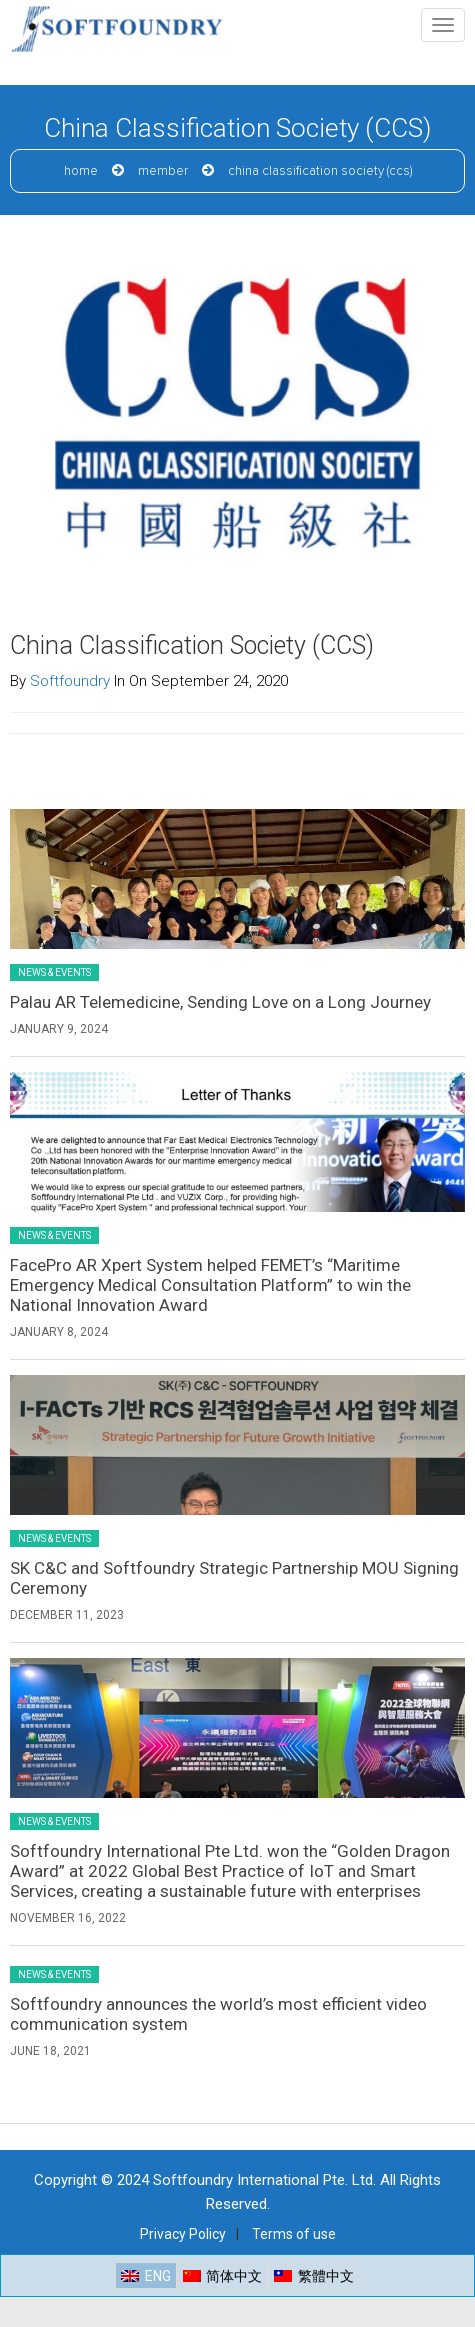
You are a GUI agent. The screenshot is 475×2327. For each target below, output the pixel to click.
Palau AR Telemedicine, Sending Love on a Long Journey (220, 1002)
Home (81, 171)
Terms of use (294, 2234)
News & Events (54, 972)
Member (163, 171)
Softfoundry (70, 681)
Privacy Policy (183, 2234)
